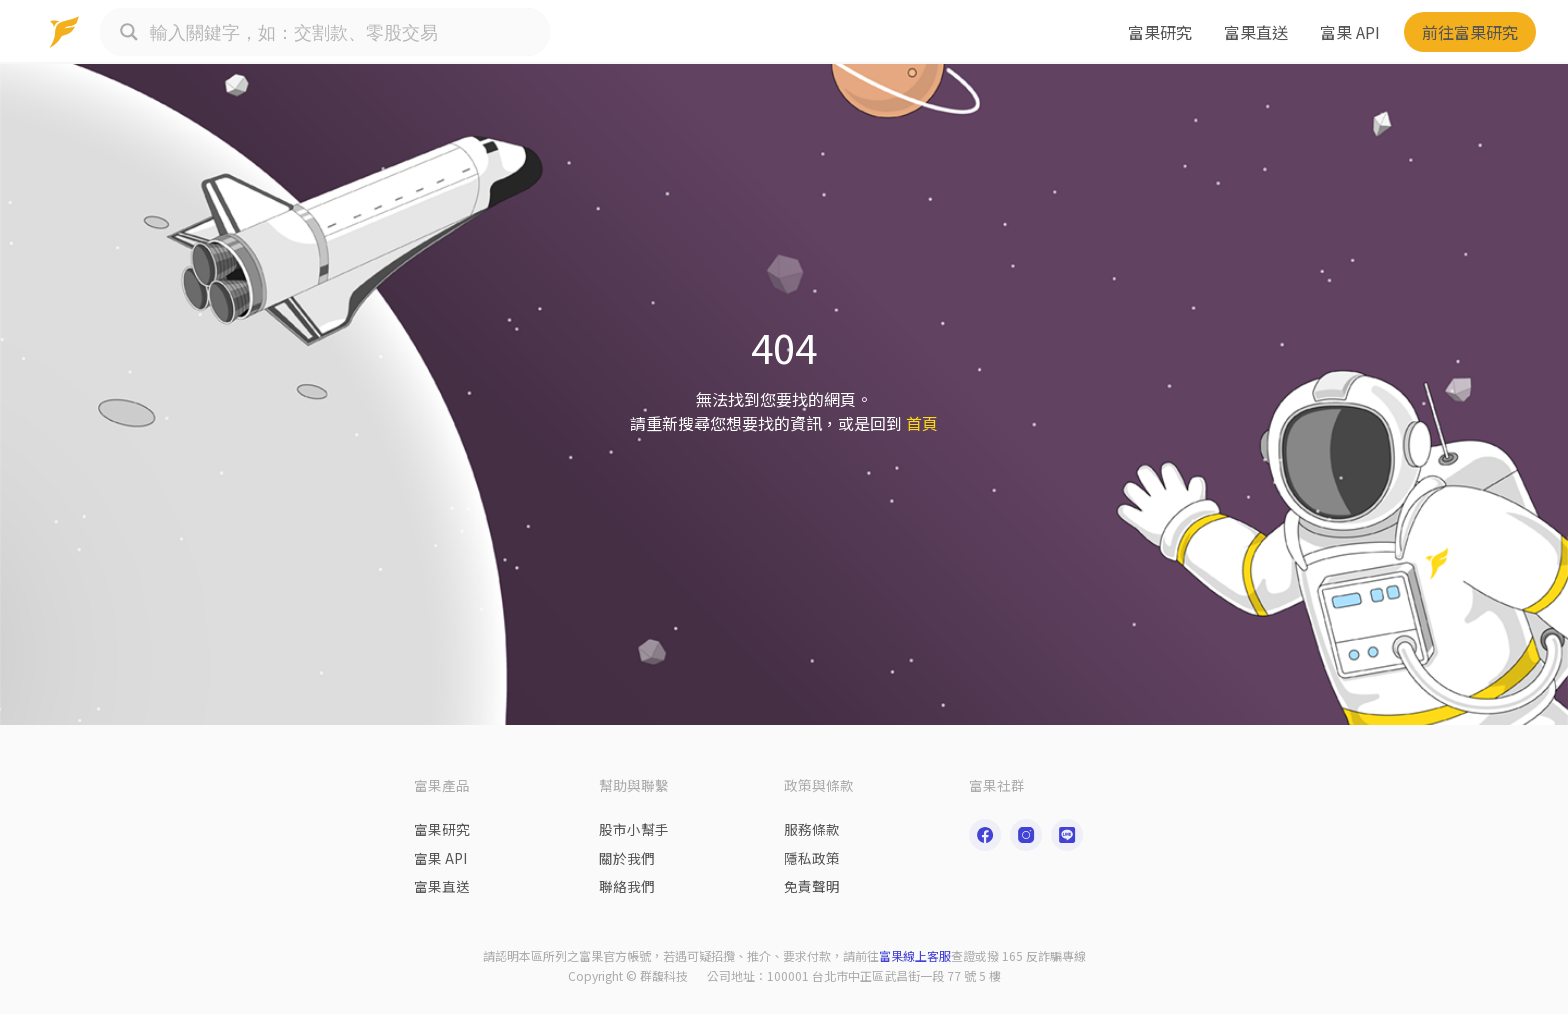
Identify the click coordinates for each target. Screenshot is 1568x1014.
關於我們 (627, 858)
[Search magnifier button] (129, 32)
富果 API (1350, 32)
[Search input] (345, 32)
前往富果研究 (1470, 32)
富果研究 (1160, 32)
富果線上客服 (915, 955)
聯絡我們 (627, 886)
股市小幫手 (634, 829)
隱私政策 (812, 858)
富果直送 (1256, 32)
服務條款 (812, 829)
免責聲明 (812, 886)
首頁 (922, 423)
